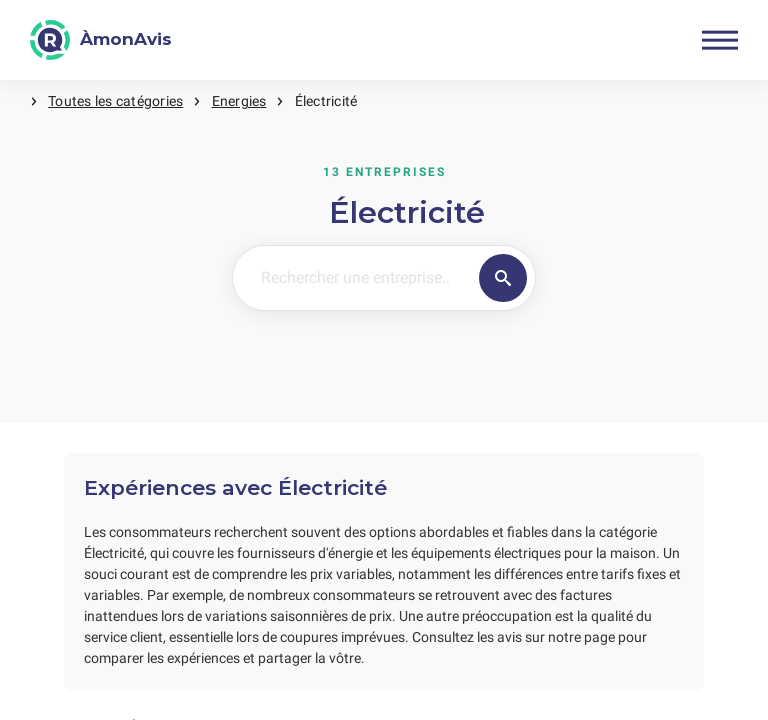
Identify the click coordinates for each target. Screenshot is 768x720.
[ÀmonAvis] (101, 40)
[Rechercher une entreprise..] (352, 278)
